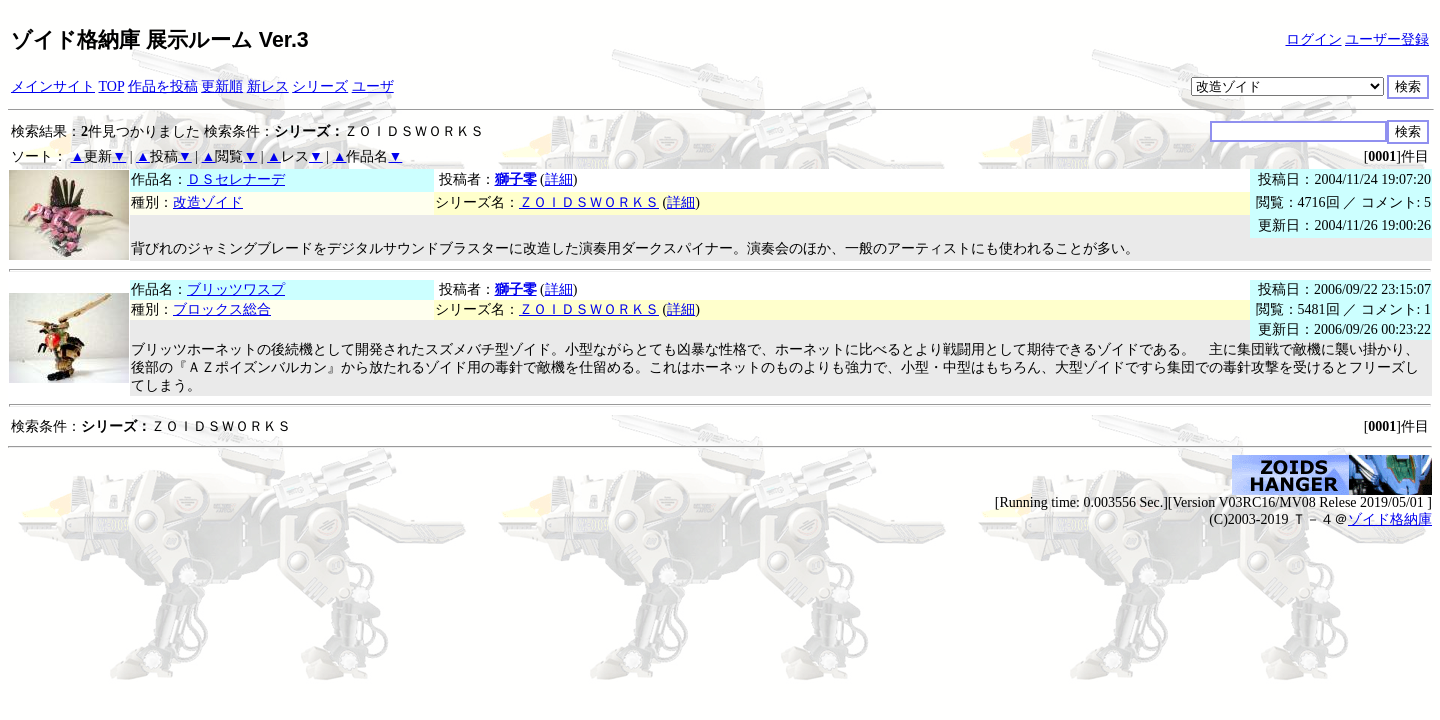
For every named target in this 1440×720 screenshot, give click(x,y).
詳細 (559, 179)
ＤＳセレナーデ (236, 179)
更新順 (222, 86)
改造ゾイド (208, 202)
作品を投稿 (163, 86)
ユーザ (373, 86)
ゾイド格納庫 (1390, 519)
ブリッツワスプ (236, 289)
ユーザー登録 (1387, 39)
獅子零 (516, 179)
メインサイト (53, 86)
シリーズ (320, 86)
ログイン (1314, 39)
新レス (268, 86)
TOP (112, 86)
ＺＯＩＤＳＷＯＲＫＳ (589, 202)
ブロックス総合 (222, 309)
